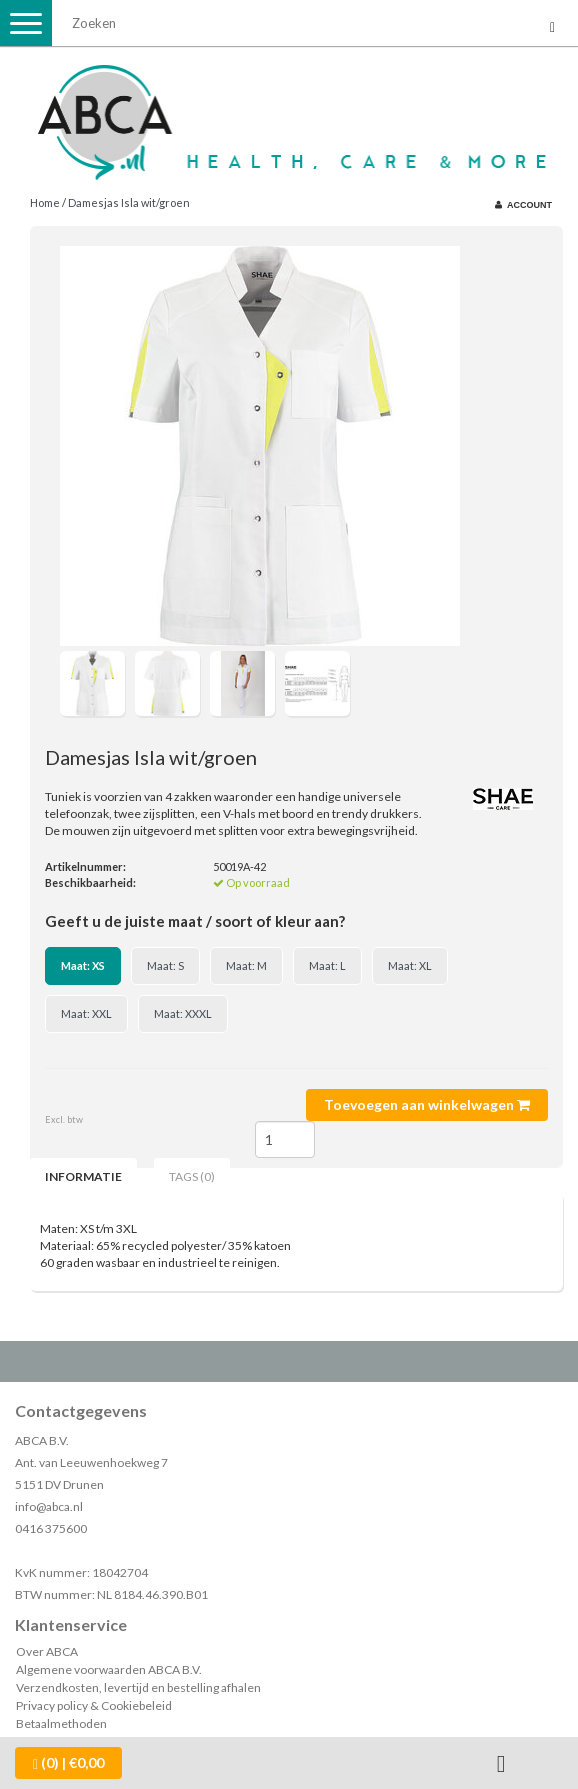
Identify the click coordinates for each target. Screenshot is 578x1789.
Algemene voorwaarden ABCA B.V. (109, 1669)
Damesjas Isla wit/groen (129, 202)
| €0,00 (68, 1763)
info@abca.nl (49, 1506)
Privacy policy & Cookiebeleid (94, 1705)
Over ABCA (47, 1651)
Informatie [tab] (83, 1176)
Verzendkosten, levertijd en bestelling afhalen (138, 1687)
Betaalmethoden (61, 1723)
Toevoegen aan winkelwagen (427, 1104)
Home (45, 202)
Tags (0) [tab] (192, 1176)
